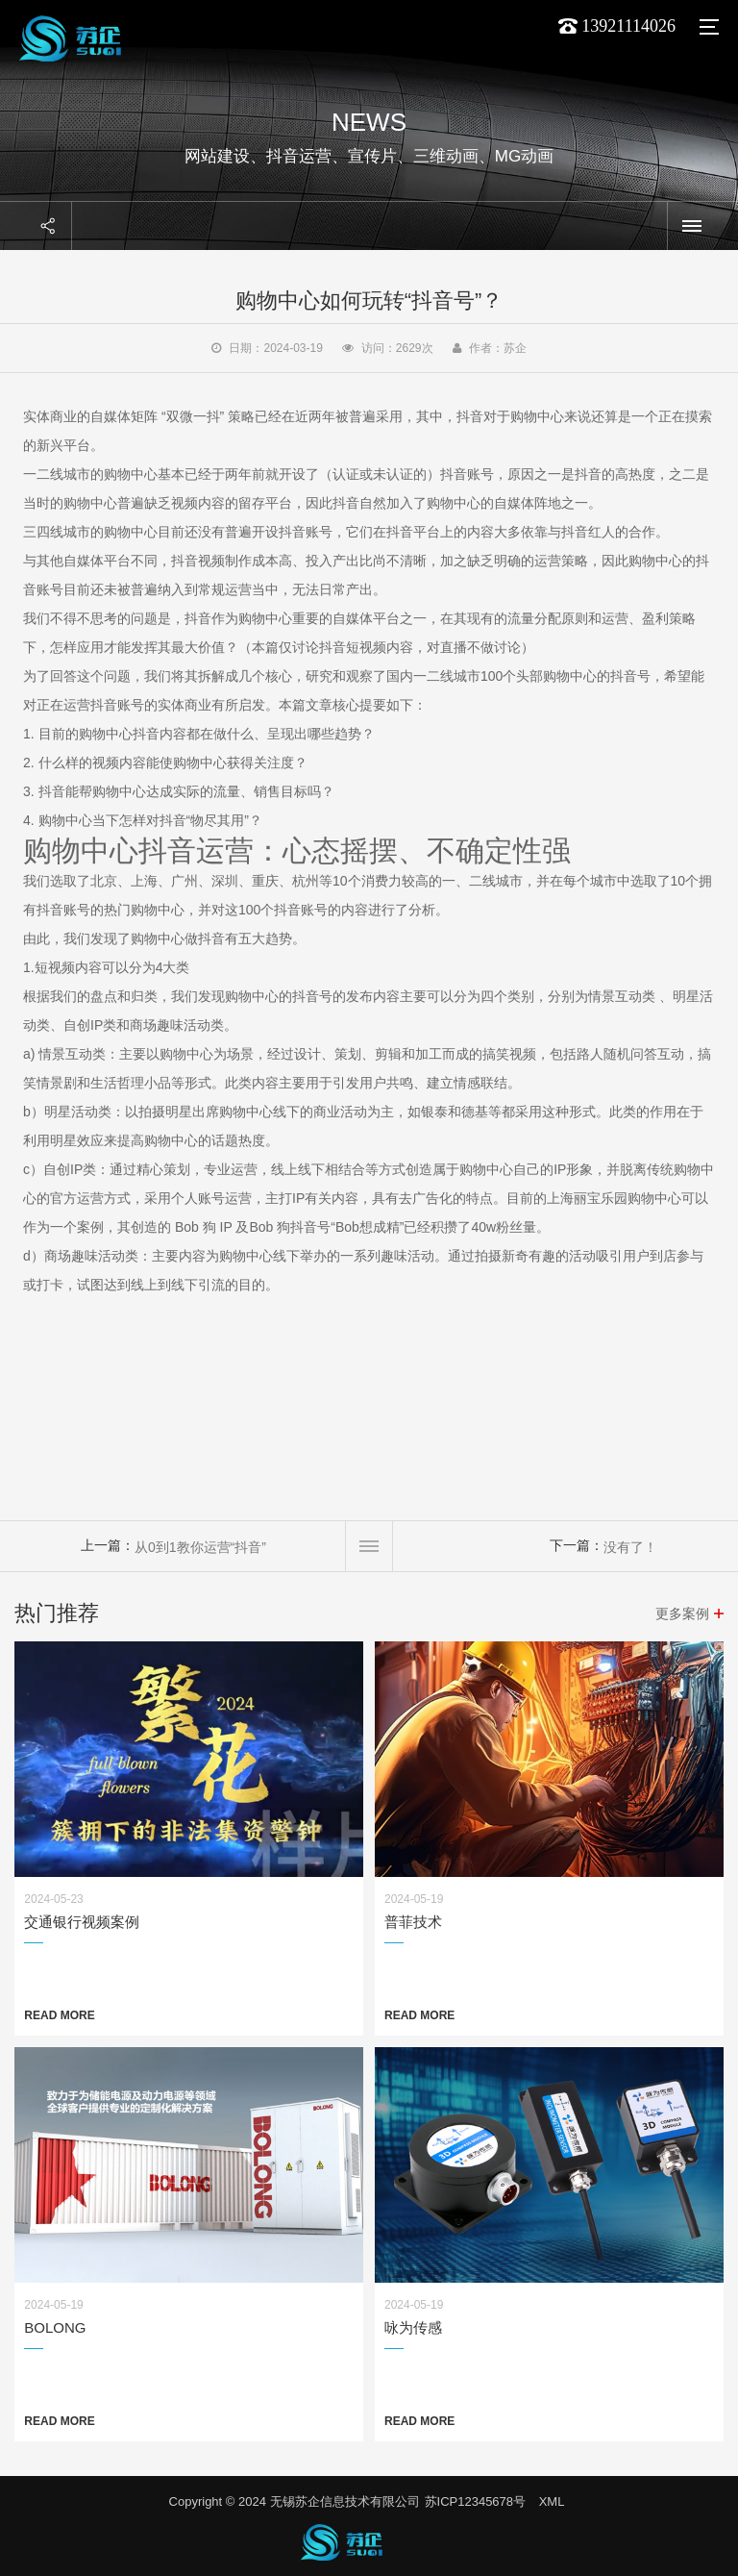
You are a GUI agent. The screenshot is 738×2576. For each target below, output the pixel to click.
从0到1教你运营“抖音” (200, 1547)
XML (552, 2501)
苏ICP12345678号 (476, 2501)
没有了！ (630, 1547)
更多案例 (682, 1613)
